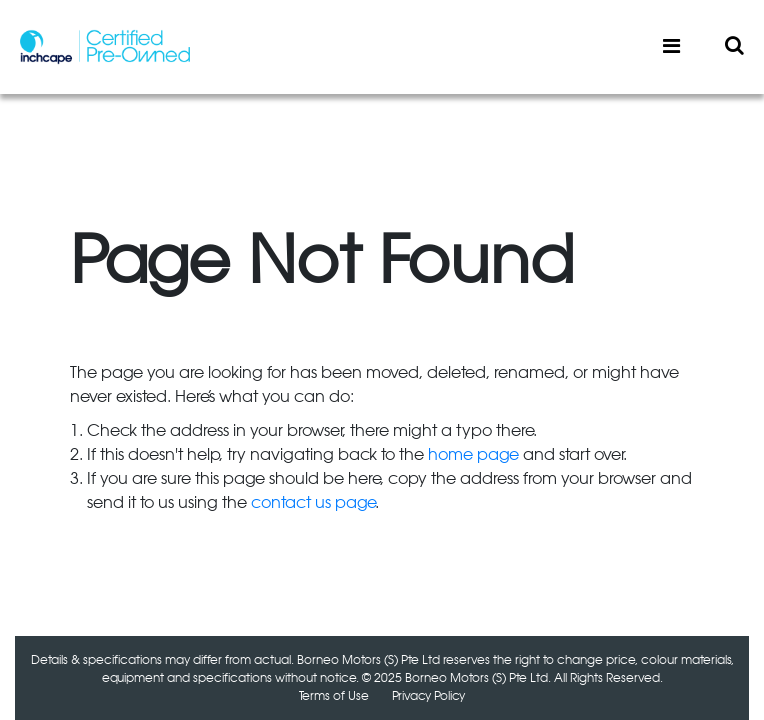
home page (473, 455)
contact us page (313, 503)
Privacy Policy (428, 696)
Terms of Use (334, 696)
